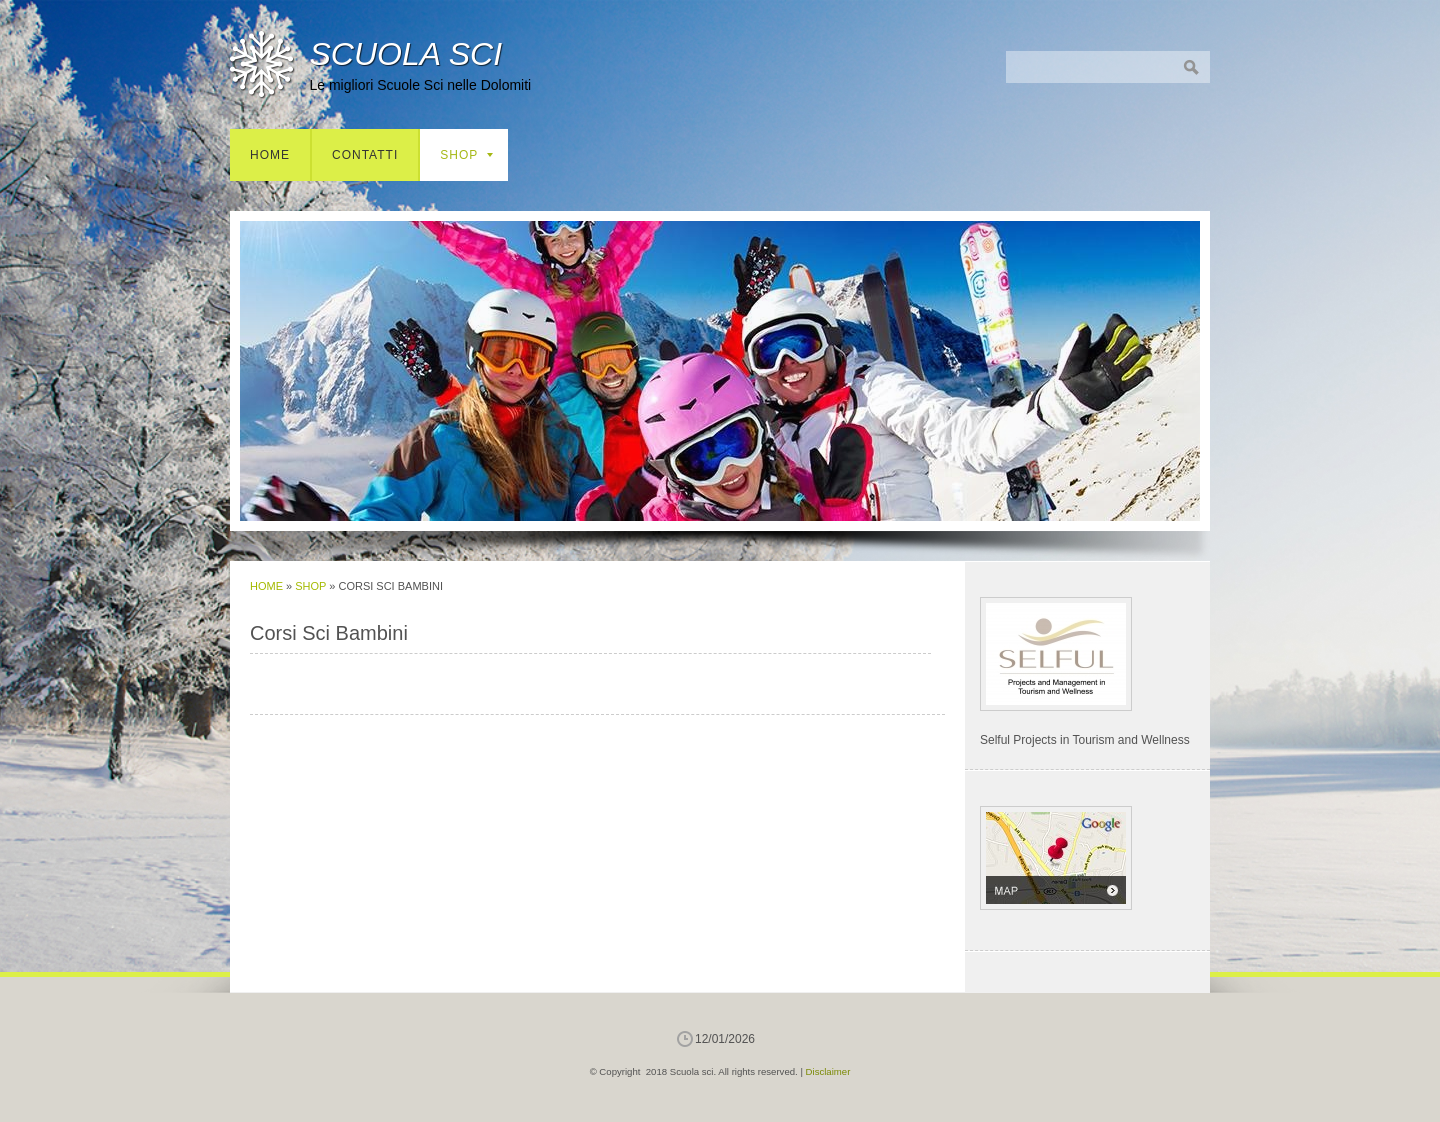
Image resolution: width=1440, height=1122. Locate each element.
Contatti (365, 155)
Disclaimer (828, 1071)
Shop (466, 155)
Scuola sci (405, 54)
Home (270, 155)
